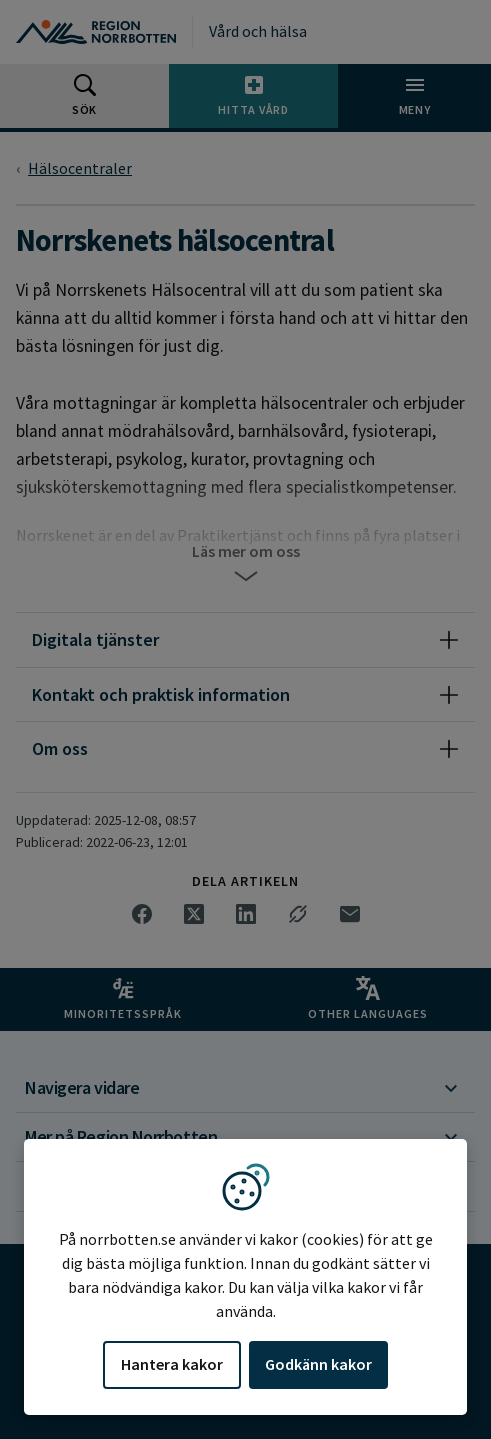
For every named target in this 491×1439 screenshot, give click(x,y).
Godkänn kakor (318, 1364)
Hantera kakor (172, 1364)
